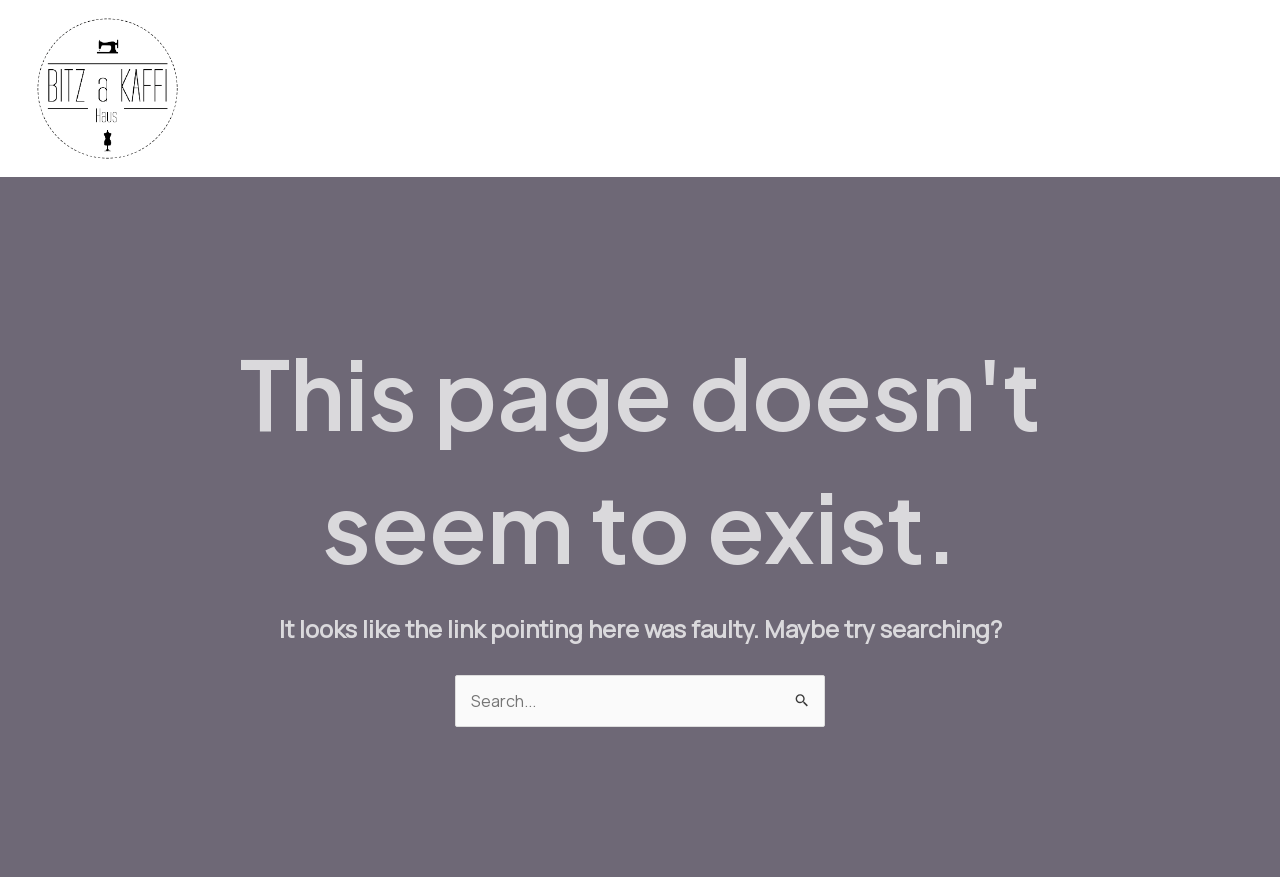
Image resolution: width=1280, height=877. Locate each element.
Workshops (1016, 89)
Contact (1121, 89)
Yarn (703, 89)
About (1206, 89)
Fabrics (628, 89)
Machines (786, 89)
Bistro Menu (898, 89)
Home (547, 89)
